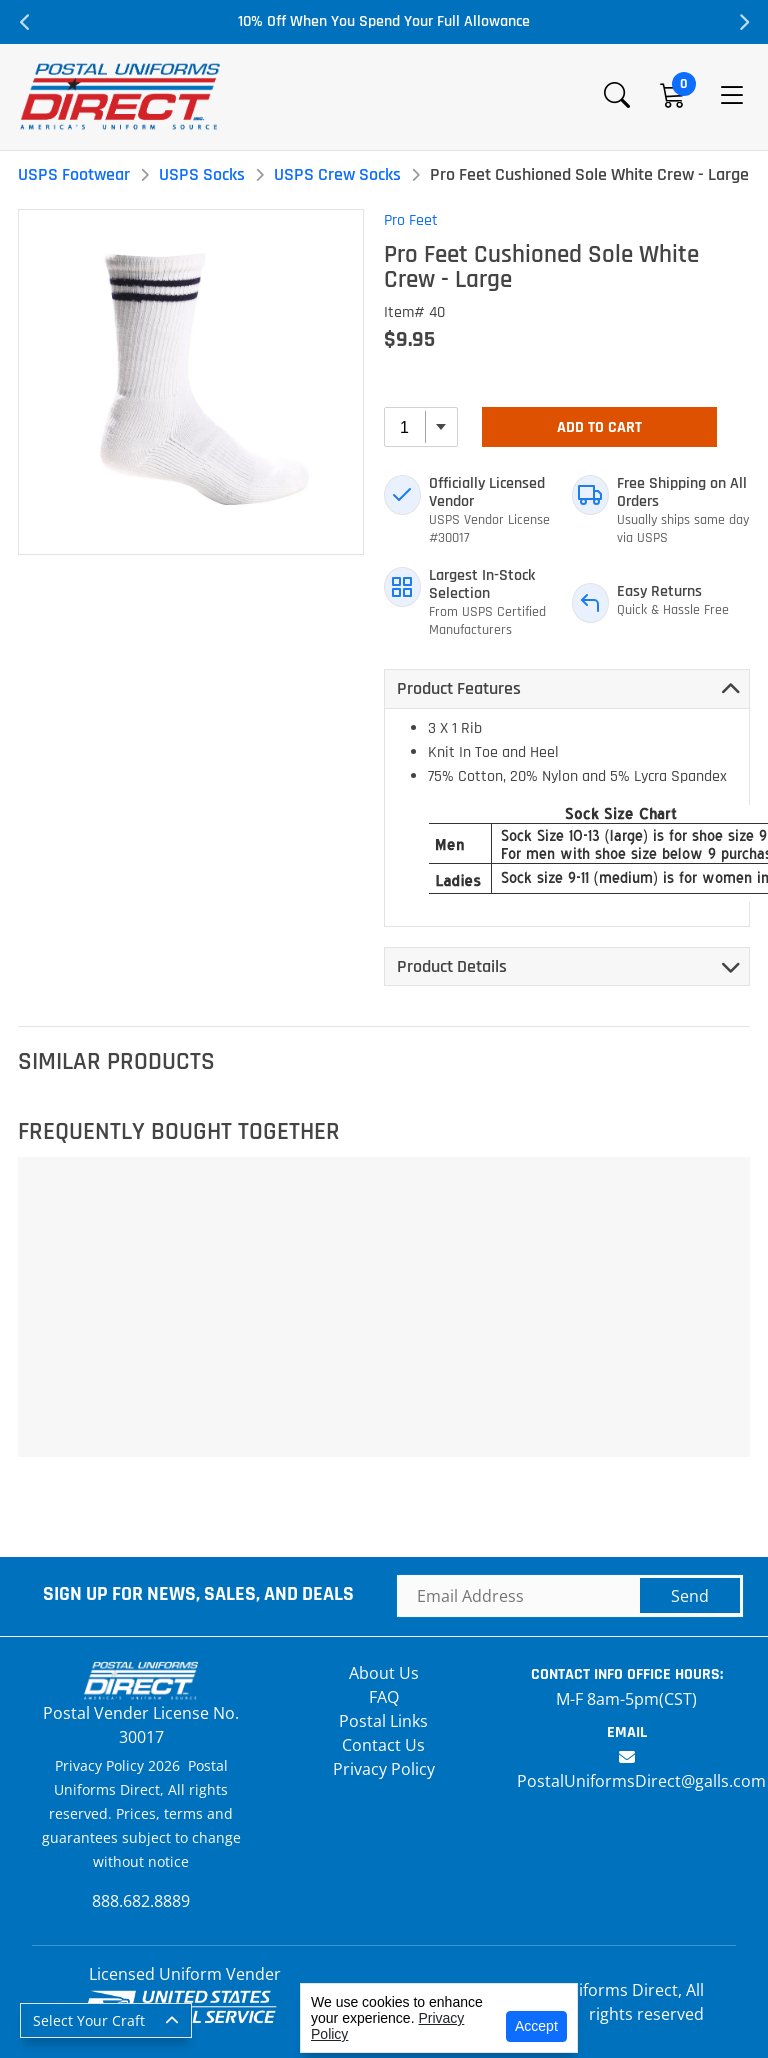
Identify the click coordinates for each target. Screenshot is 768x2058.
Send (690, 1596)
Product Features (459, 688)
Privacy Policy (384, 1769)
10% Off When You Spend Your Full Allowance (384, 21)
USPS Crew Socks (337, 174)
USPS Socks (202, 174)
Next (743, 22)
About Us (384, 1673)
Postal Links (383, 1721)
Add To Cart (599, 427)
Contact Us (383, 1745)
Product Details (452, 966)
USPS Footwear (74, 174)
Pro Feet (411, 220)
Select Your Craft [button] (89, 2020)
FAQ (384, 1697)
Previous (25, 22)
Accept (536, 2026)
